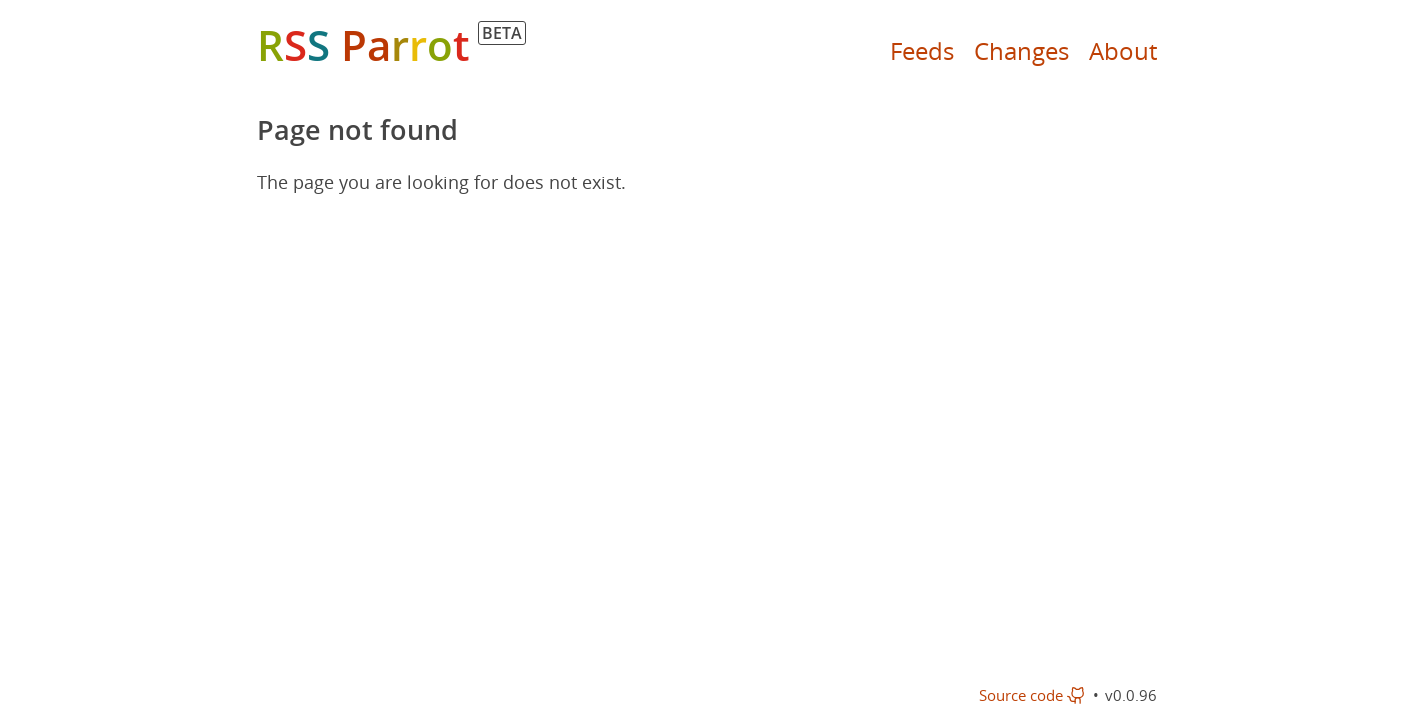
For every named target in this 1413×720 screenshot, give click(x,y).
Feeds (922, 50)
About (1123, 50)
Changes (1021, 50)
